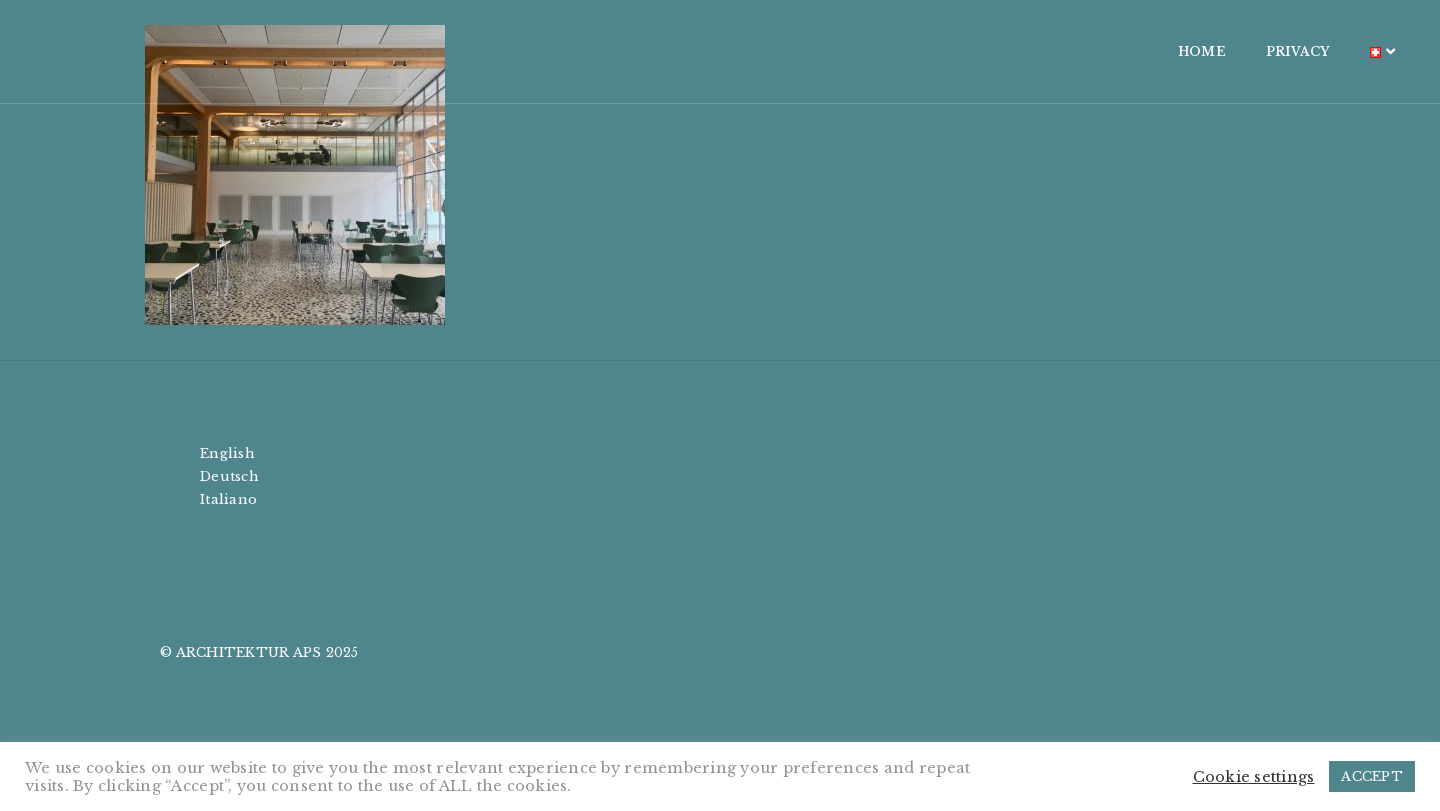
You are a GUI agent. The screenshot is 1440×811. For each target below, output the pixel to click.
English (227, 453)
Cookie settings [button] (1254, 777)
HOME (1067, 51)
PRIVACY (1163, 51)
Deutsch (229, 476)
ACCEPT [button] (1372, 776)
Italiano (228, 499)
